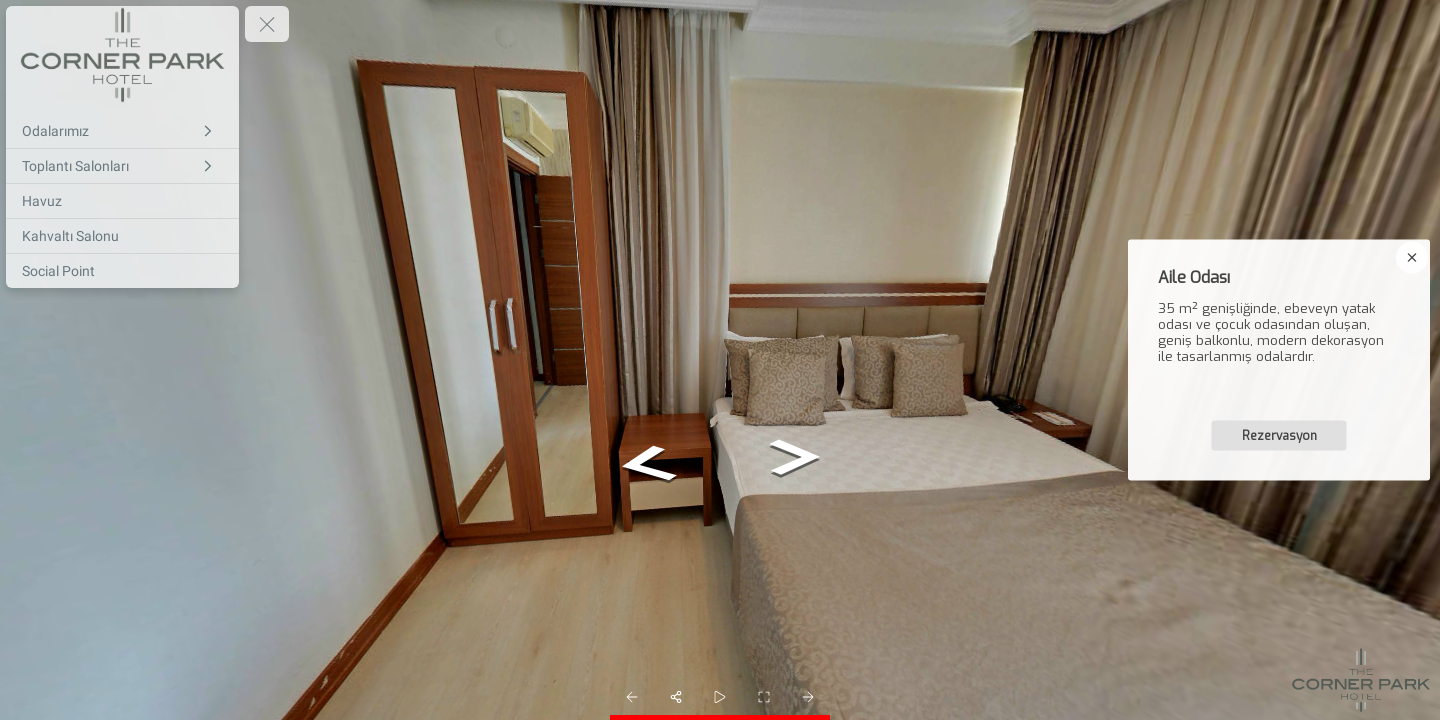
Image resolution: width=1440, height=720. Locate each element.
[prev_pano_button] (632, 697)
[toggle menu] (267, 24)
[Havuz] (122, 201)
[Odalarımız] (122, 131)
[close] (1412, 258)
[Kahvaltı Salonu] (122, 236)
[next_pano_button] (808, 697)
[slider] (720, 697)
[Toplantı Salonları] (122, 166)
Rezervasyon (1279, 436)
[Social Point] (122, 271)
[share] (676, 697)
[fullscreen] (764, 697)
